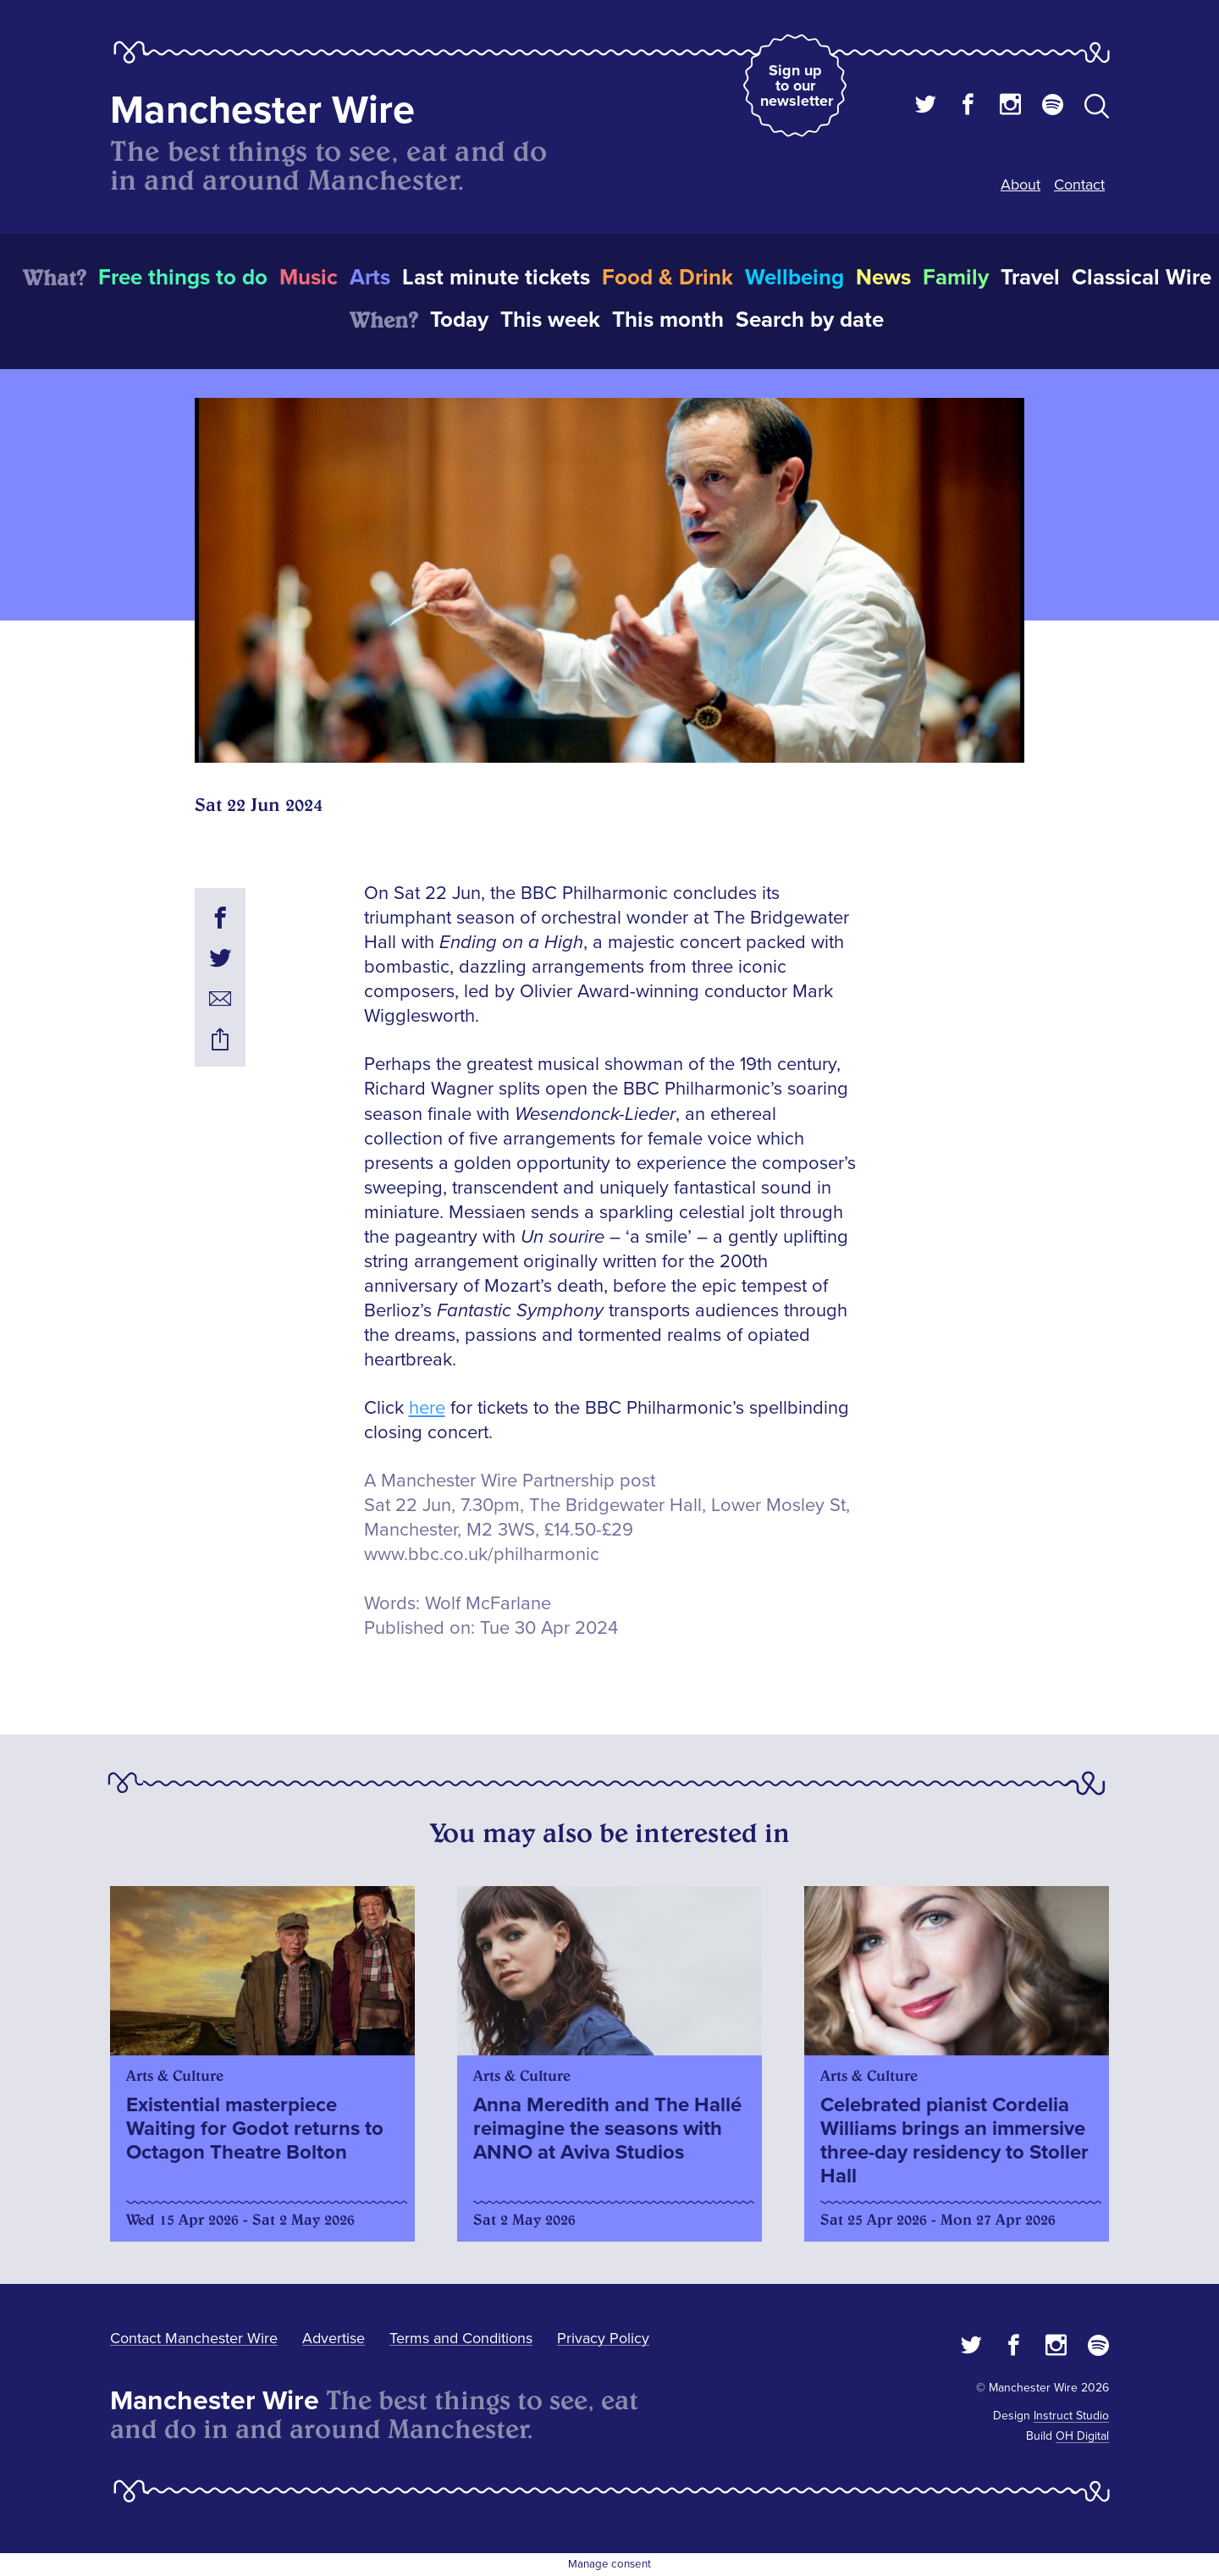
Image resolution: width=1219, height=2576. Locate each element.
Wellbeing (794, 277)
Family (956, 277)
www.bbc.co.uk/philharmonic (481, 1554)
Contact (1079, 184)
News (883, 277)
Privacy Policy (603, 2338)
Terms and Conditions (460, 2338)
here (427, 1408)
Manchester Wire (262, 110)
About (1020, 184)
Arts (370, 277)
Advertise (333, 2338)
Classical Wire (1141, 277)
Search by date (810, 320)
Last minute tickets (496, 277)
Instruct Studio (1071, 2415)
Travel (1030, 277)
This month (668, 320)
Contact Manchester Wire (194, 2338)
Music (308, 277)
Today (459, 320)
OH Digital (1082, 2436)
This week (550, 320)
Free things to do (183, 277)
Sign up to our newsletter (796, 85)
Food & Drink (667, 277)
